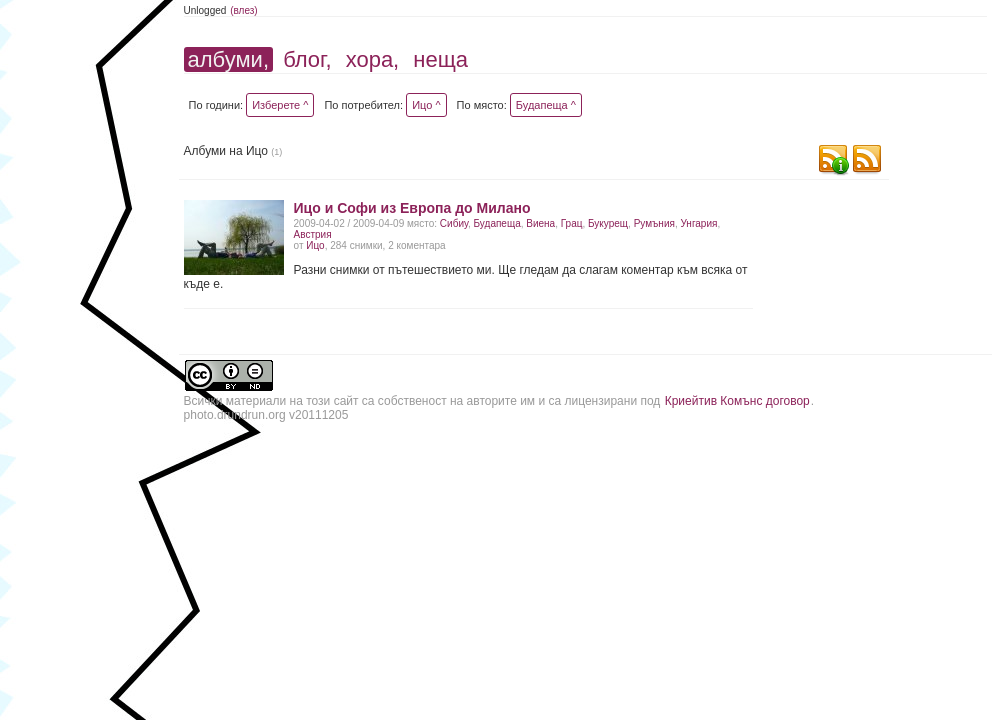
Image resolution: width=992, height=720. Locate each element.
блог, (307, 59)
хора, (373, 59)
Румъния (654, 223)
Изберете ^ (280, 105)
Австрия (313, 234)
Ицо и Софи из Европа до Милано (412, 208)
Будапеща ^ (546, 105)
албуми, (228, 59)
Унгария (698, 223)
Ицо (315, 245)
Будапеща (497, 223)
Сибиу (454, 223)
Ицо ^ (426, 105)
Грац (572, 223)
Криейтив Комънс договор (737, 401)
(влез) (244, 10)
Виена (540, 223)
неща (440, 59)
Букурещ (608, 223)
